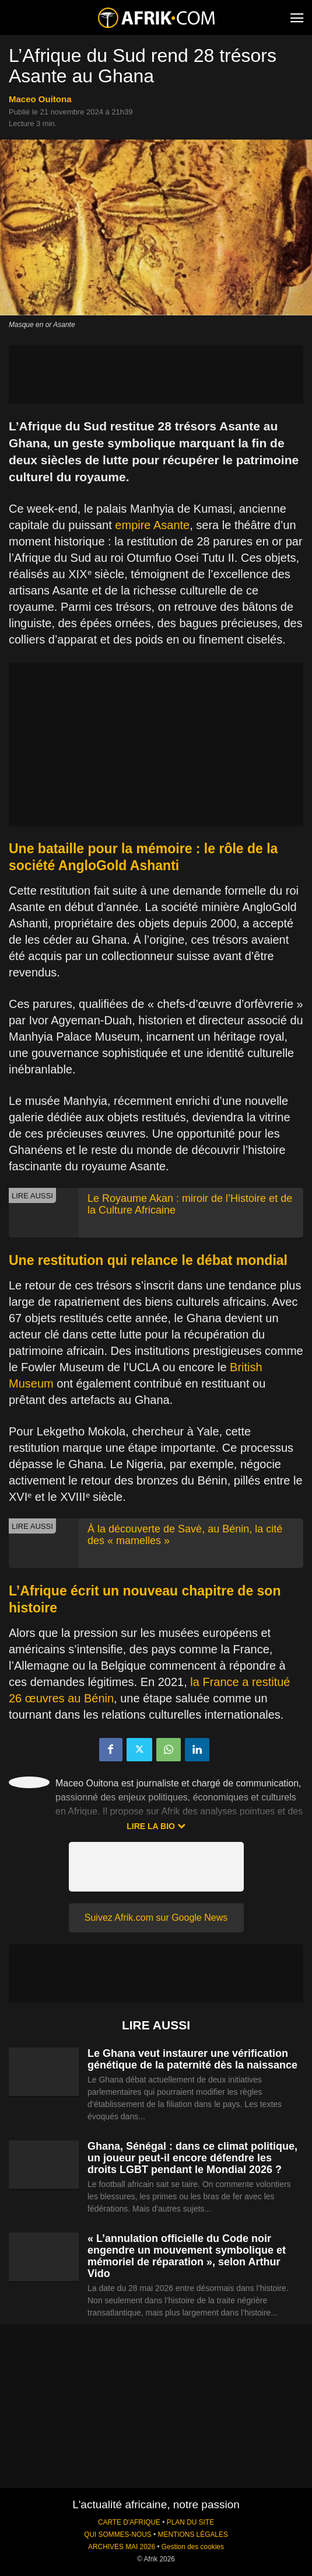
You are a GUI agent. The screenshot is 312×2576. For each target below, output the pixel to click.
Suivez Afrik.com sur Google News (156, 1918)
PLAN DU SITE (190, 2522)
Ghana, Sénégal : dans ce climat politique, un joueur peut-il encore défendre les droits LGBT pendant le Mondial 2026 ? (192, 2157)
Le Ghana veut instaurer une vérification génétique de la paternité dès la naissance (192, 2059)
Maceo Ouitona (40, 99)
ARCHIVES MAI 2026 (121, 2547)
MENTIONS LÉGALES (193, 2534)
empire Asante (152, 525)
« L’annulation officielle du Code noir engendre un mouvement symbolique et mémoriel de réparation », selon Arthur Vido (186, 2256)
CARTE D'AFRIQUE (129, 2522)
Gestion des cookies (193, 2547)
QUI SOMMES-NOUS (118, 2534)
